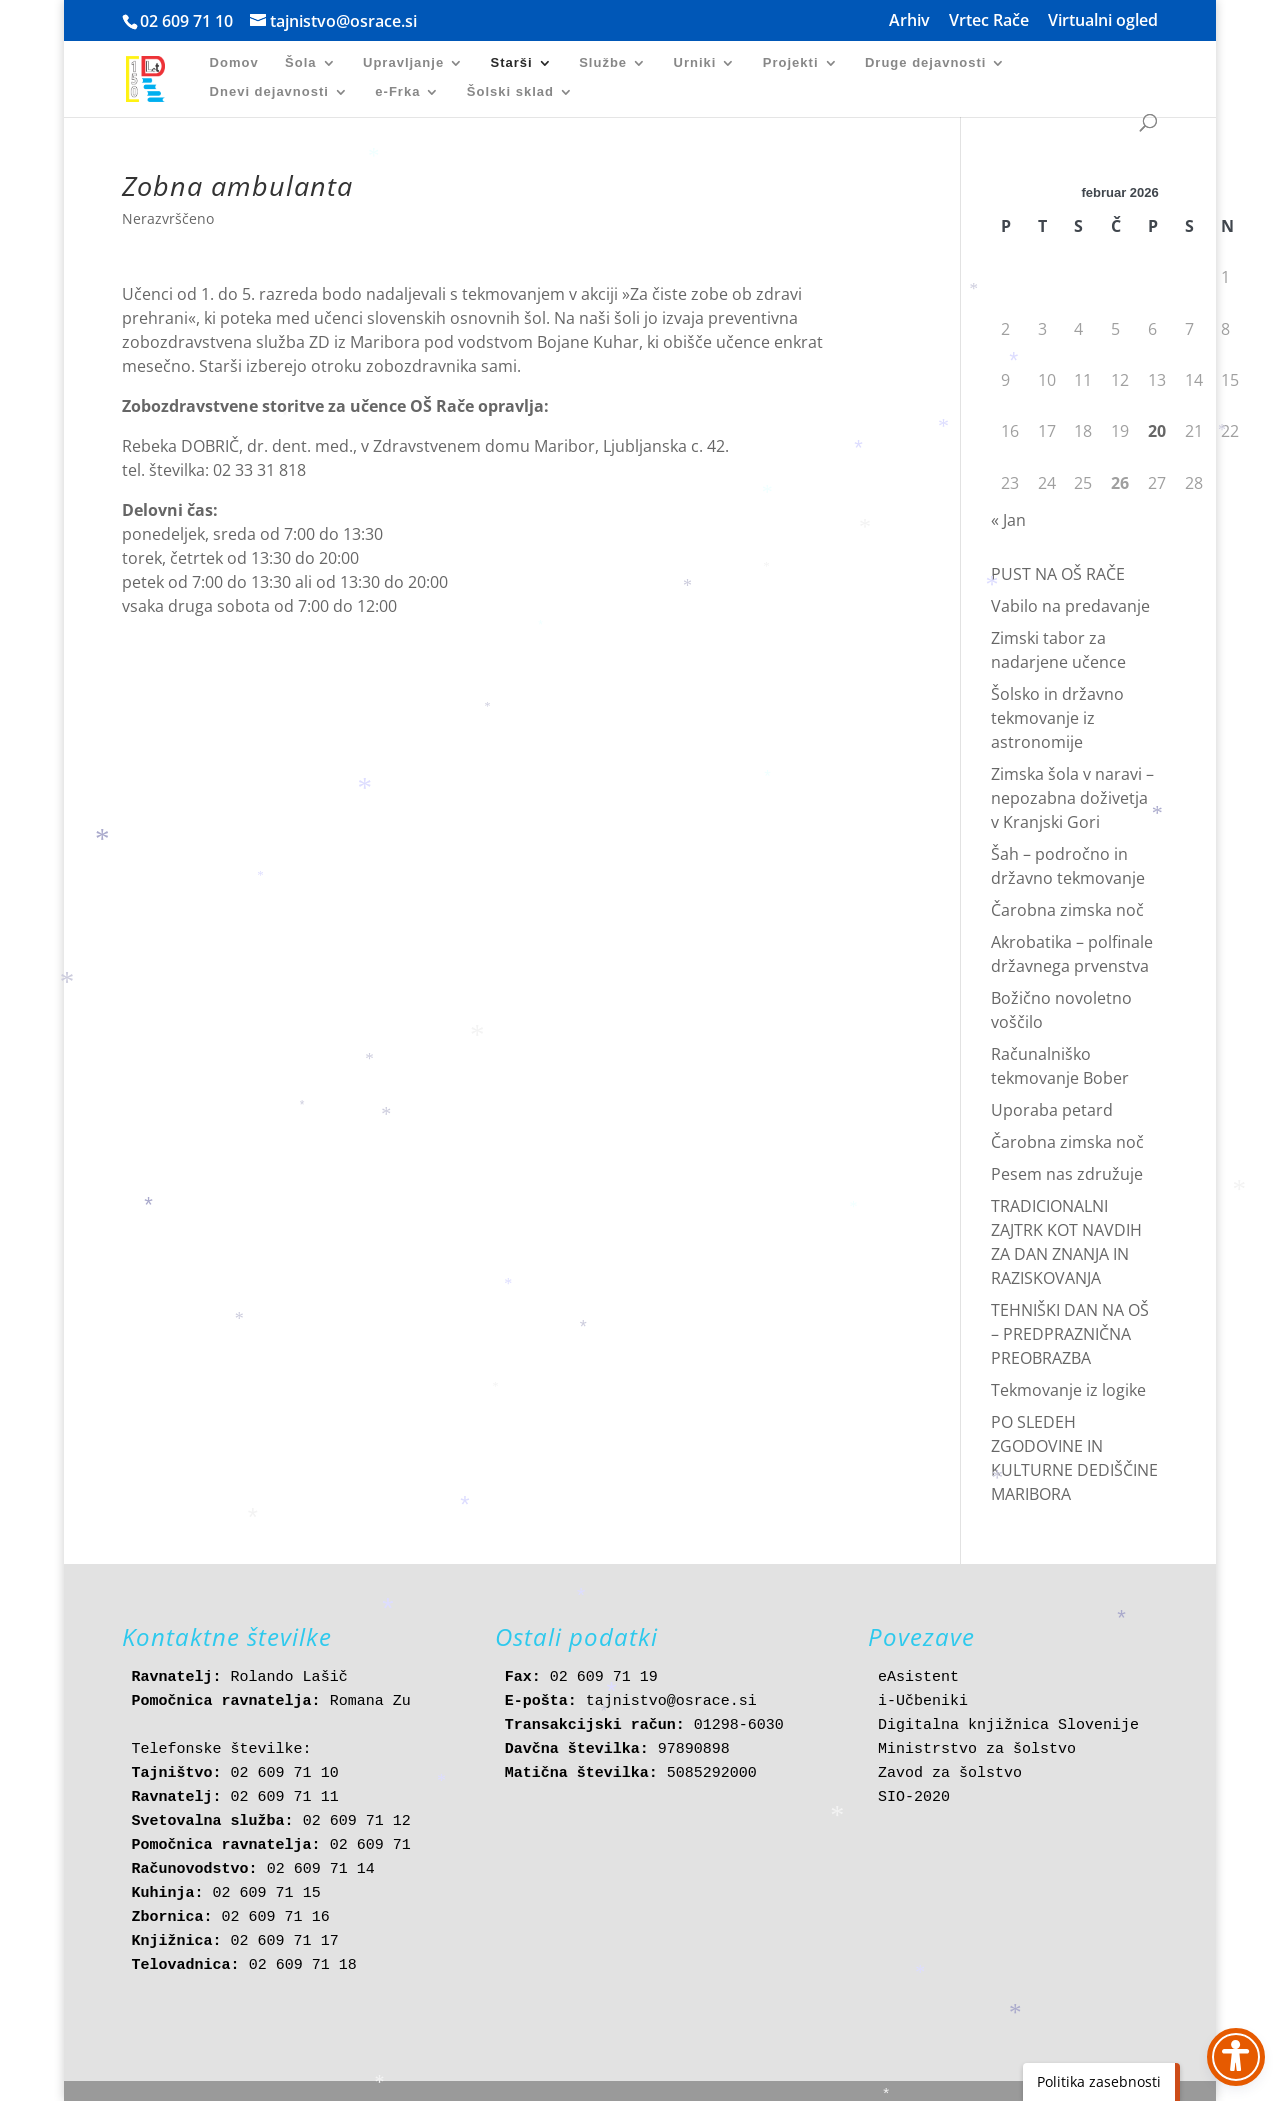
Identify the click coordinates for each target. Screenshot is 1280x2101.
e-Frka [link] (397, 92)
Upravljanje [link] (403, 63)
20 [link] (1157, 431)
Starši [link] (512, 63)
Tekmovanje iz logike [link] (1068, 1390)
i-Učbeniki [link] (923, 1701)
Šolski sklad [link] (510, 92)
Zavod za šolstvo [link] (950, 1773)
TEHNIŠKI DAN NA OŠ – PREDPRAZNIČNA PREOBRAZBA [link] (1070, 1334)
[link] (155, 77)
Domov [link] (234, 63)
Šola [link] (300, 63)
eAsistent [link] (918, 1677)
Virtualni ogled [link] (1103, 21)
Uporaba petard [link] (1052, 1110)
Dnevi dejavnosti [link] (269, 92)
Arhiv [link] (909, 21)
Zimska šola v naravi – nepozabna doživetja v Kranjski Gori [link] (1072, 798)
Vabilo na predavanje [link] (1070, 606)
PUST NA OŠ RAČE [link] (1058, 574)
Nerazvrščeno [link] (168, 218)
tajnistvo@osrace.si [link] (671, 1701)
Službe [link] (603, 63)
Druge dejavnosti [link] (925, 63)
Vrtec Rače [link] (989, 21)
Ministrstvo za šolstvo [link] (977, 1749)
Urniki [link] (695, 63)
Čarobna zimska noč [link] (1067, 910)
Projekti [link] (791, 63)
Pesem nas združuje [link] (1067, 1174)
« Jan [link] (1008, 520)
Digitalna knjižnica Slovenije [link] (1008, 1725)
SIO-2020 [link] (914, 1797)
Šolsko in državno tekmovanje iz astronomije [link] (1057, 718)
